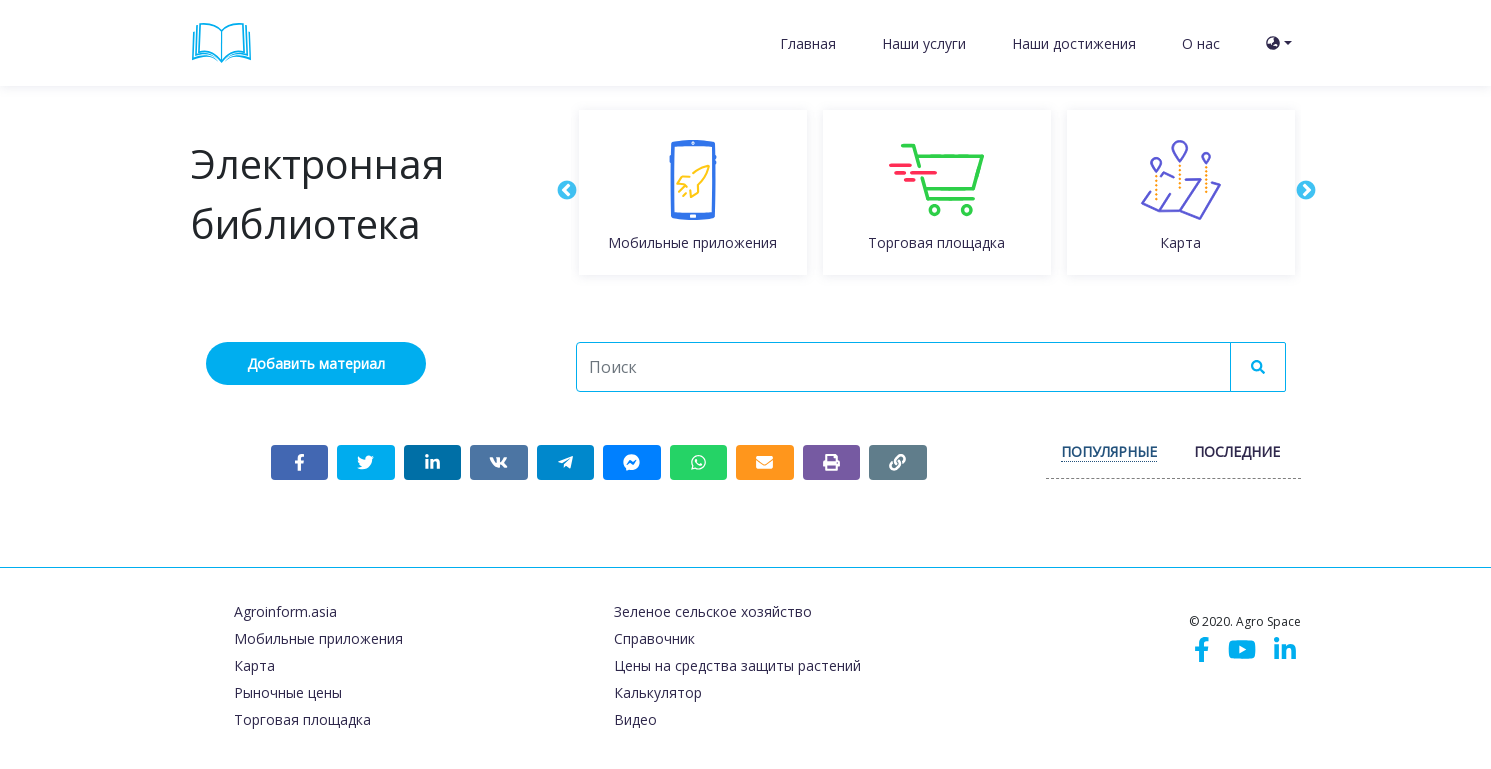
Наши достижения (1074, 43)
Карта (254, 665)
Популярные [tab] (1109, 451)
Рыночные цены (288, 692)
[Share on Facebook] (300, 462)
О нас (1201, 43)
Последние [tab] (1237, 451)
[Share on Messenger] (632, 462)
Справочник (654, 638)
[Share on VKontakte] (499, 462)
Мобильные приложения (318, 638)
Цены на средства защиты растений (737, 665)
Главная (808, 43)
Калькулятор (658, 692)
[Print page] (832, 462)
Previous (566, 190)
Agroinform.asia (285, 611)
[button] (1279, 43)
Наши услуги (924, 43)
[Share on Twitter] (366, 462)
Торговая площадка (302, 719)
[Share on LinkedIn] (433, 462)
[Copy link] (898, 462)
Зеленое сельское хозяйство (713, 611)
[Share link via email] (765, 462)
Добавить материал (316, 363)
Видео (635, 719)
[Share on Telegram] (566, 462)
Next (1305, 190)
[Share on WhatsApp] (699, 462)
